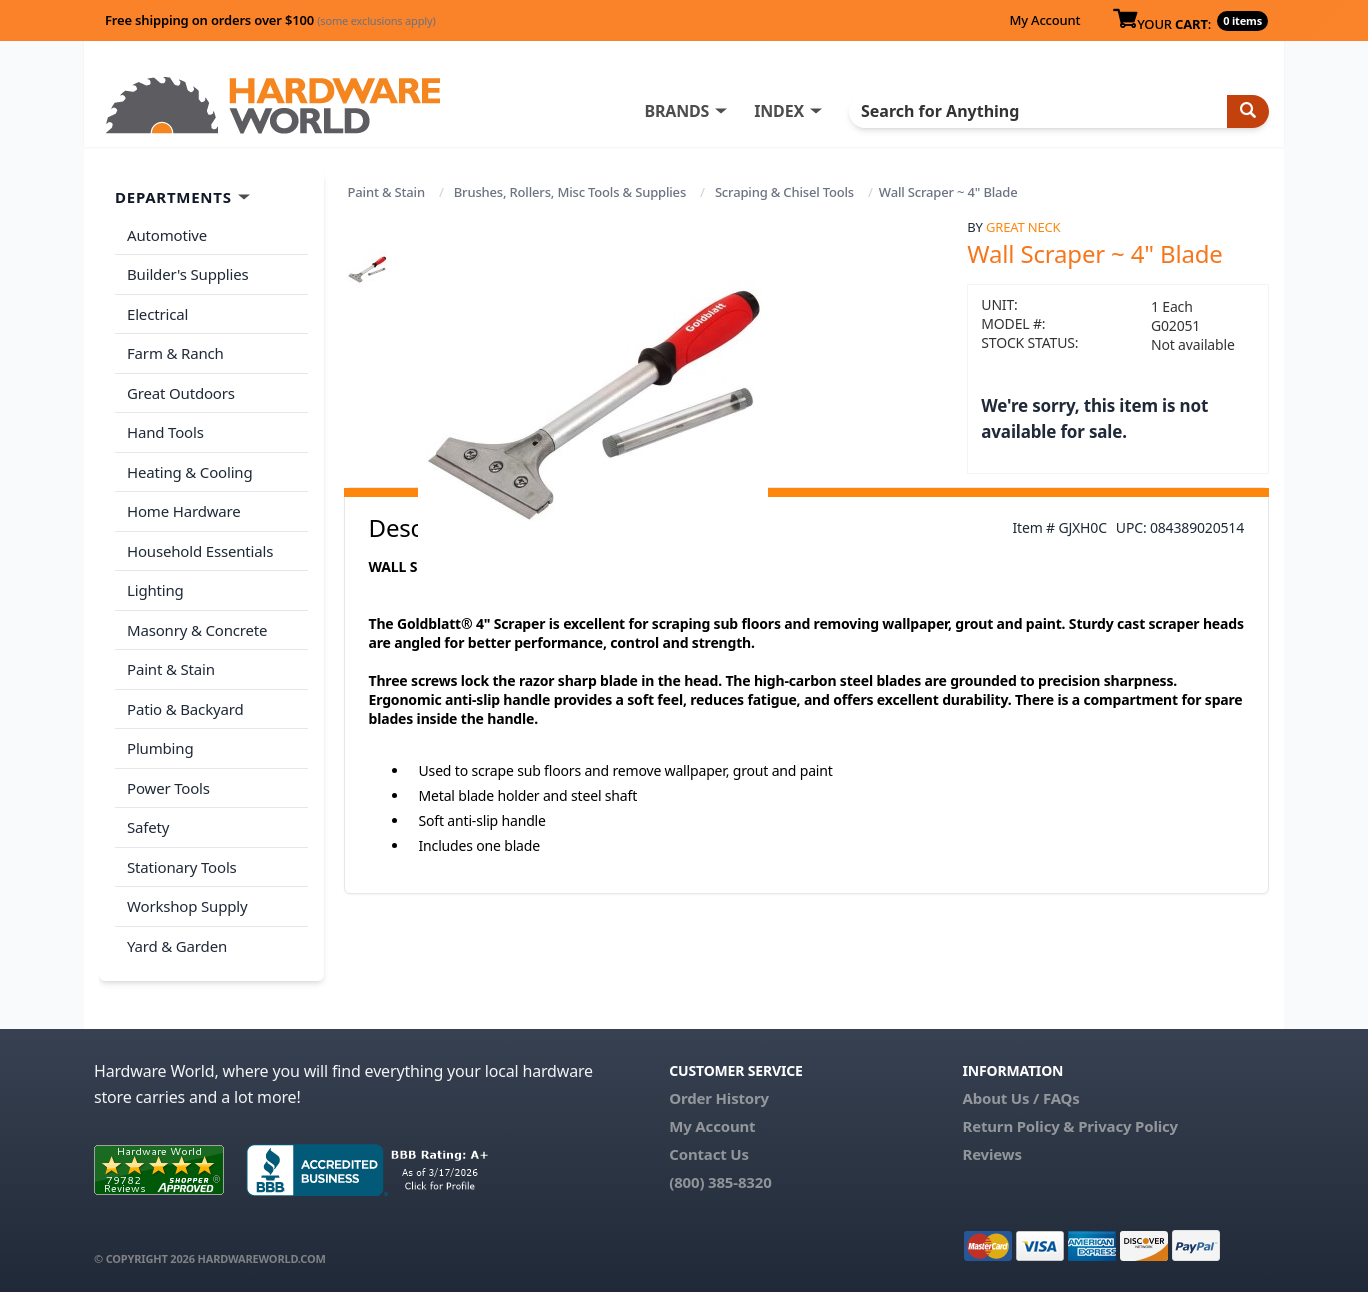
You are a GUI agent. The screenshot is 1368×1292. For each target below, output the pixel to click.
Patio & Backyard (185, 709)
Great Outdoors (181, 393)
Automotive (167, 235)
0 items (1242, 20)
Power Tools (168, 788)
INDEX (779, 111)
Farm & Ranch (175, 353)
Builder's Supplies (188, 274)
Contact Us (709, 1154)
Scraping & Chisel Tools (784, 192)
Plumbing (160, 748)
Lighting (155, 590)
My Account (1044, 20)
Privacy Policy (1128, 1126)
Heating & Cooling (190, 472)
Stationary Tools (182, 867)
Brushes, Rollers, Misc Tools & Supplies (570, 192)
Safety (148, 827)
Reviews (991, 1154)
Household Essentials (200, 551)
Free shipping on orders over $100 (270, 20)
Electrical (157, 314)
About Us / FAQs (1020, 1098)
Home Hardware (184, 511)
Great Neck (1023, 227)
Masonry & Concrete (197, 630)
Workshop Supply (187, 906)
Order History (719, 1098)
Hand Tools (165, 432)
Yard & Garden (177, 946)
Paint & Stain (386, 192)
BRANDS (676, 111)
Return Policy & (1018, 1126)
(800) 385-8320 (720, 1182)
